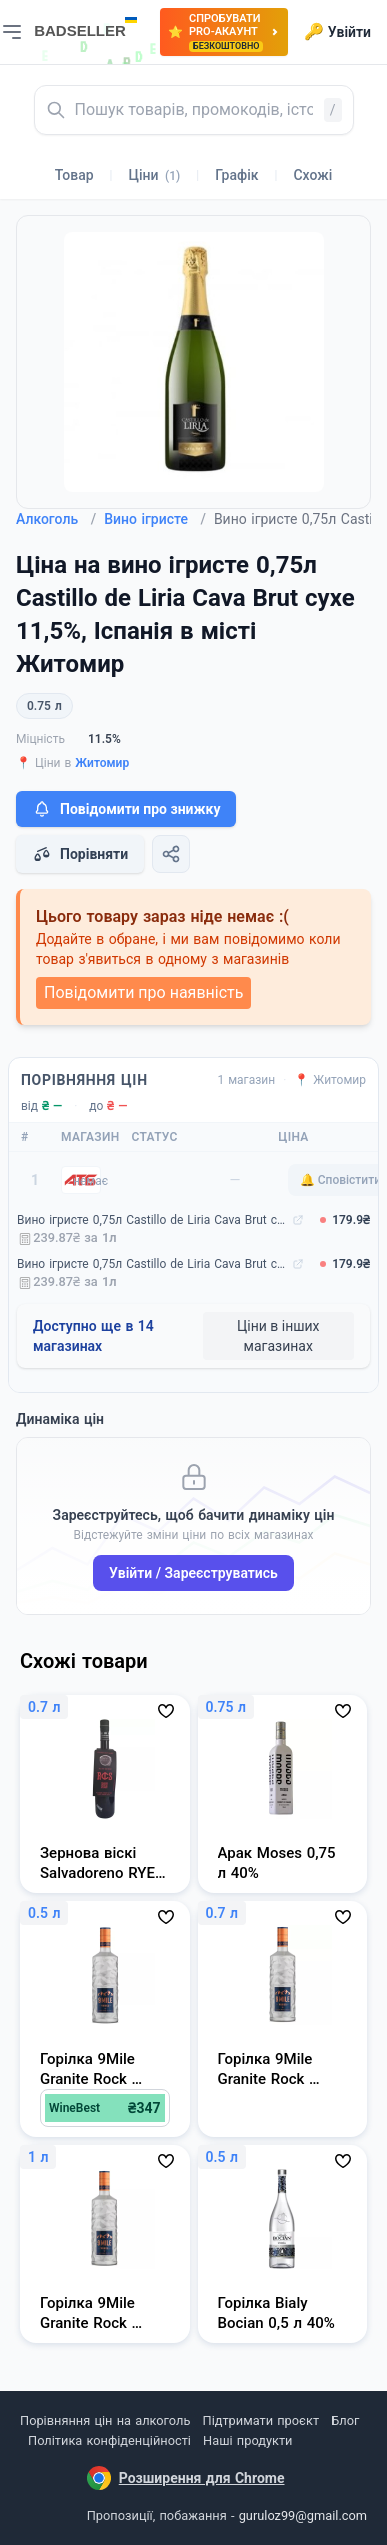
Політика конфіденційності (109, 2440)
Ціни (155, 175)
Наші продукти (247, 2440)
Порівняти (80, 854)
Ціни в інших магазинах (278, 1336)
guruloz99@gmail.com (303, 2515)
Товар (74, 175)
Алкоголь (56, 519)
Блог (345, 2420)
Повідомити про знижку (126, 809)
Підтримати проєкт (261, 2420)
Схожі (312, 175)
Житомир (102, 763)
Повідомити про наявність (143, 992)
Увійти (337, 32)
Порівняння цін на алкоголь (105, 2420)
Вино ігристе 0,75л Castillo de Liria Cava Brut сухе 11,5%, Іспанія (152, 1220)
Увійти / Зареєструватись (193, 1573)
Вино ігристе (155, 519)
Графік (236, 175)
